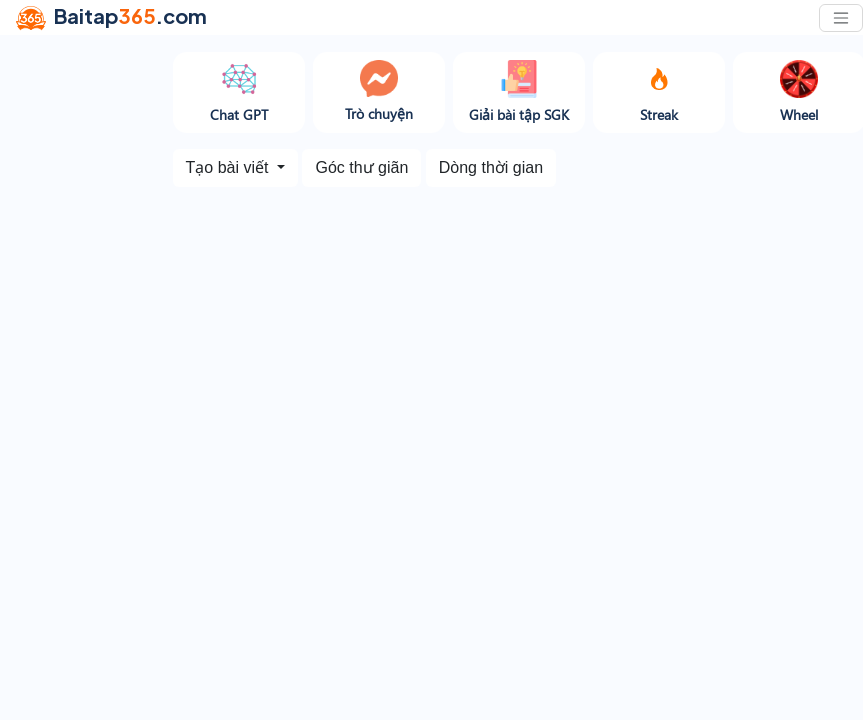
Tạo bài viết (229, 167)
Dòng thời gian (491, 167)
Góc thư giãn (361, 167)
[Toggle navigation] (841, 18)
